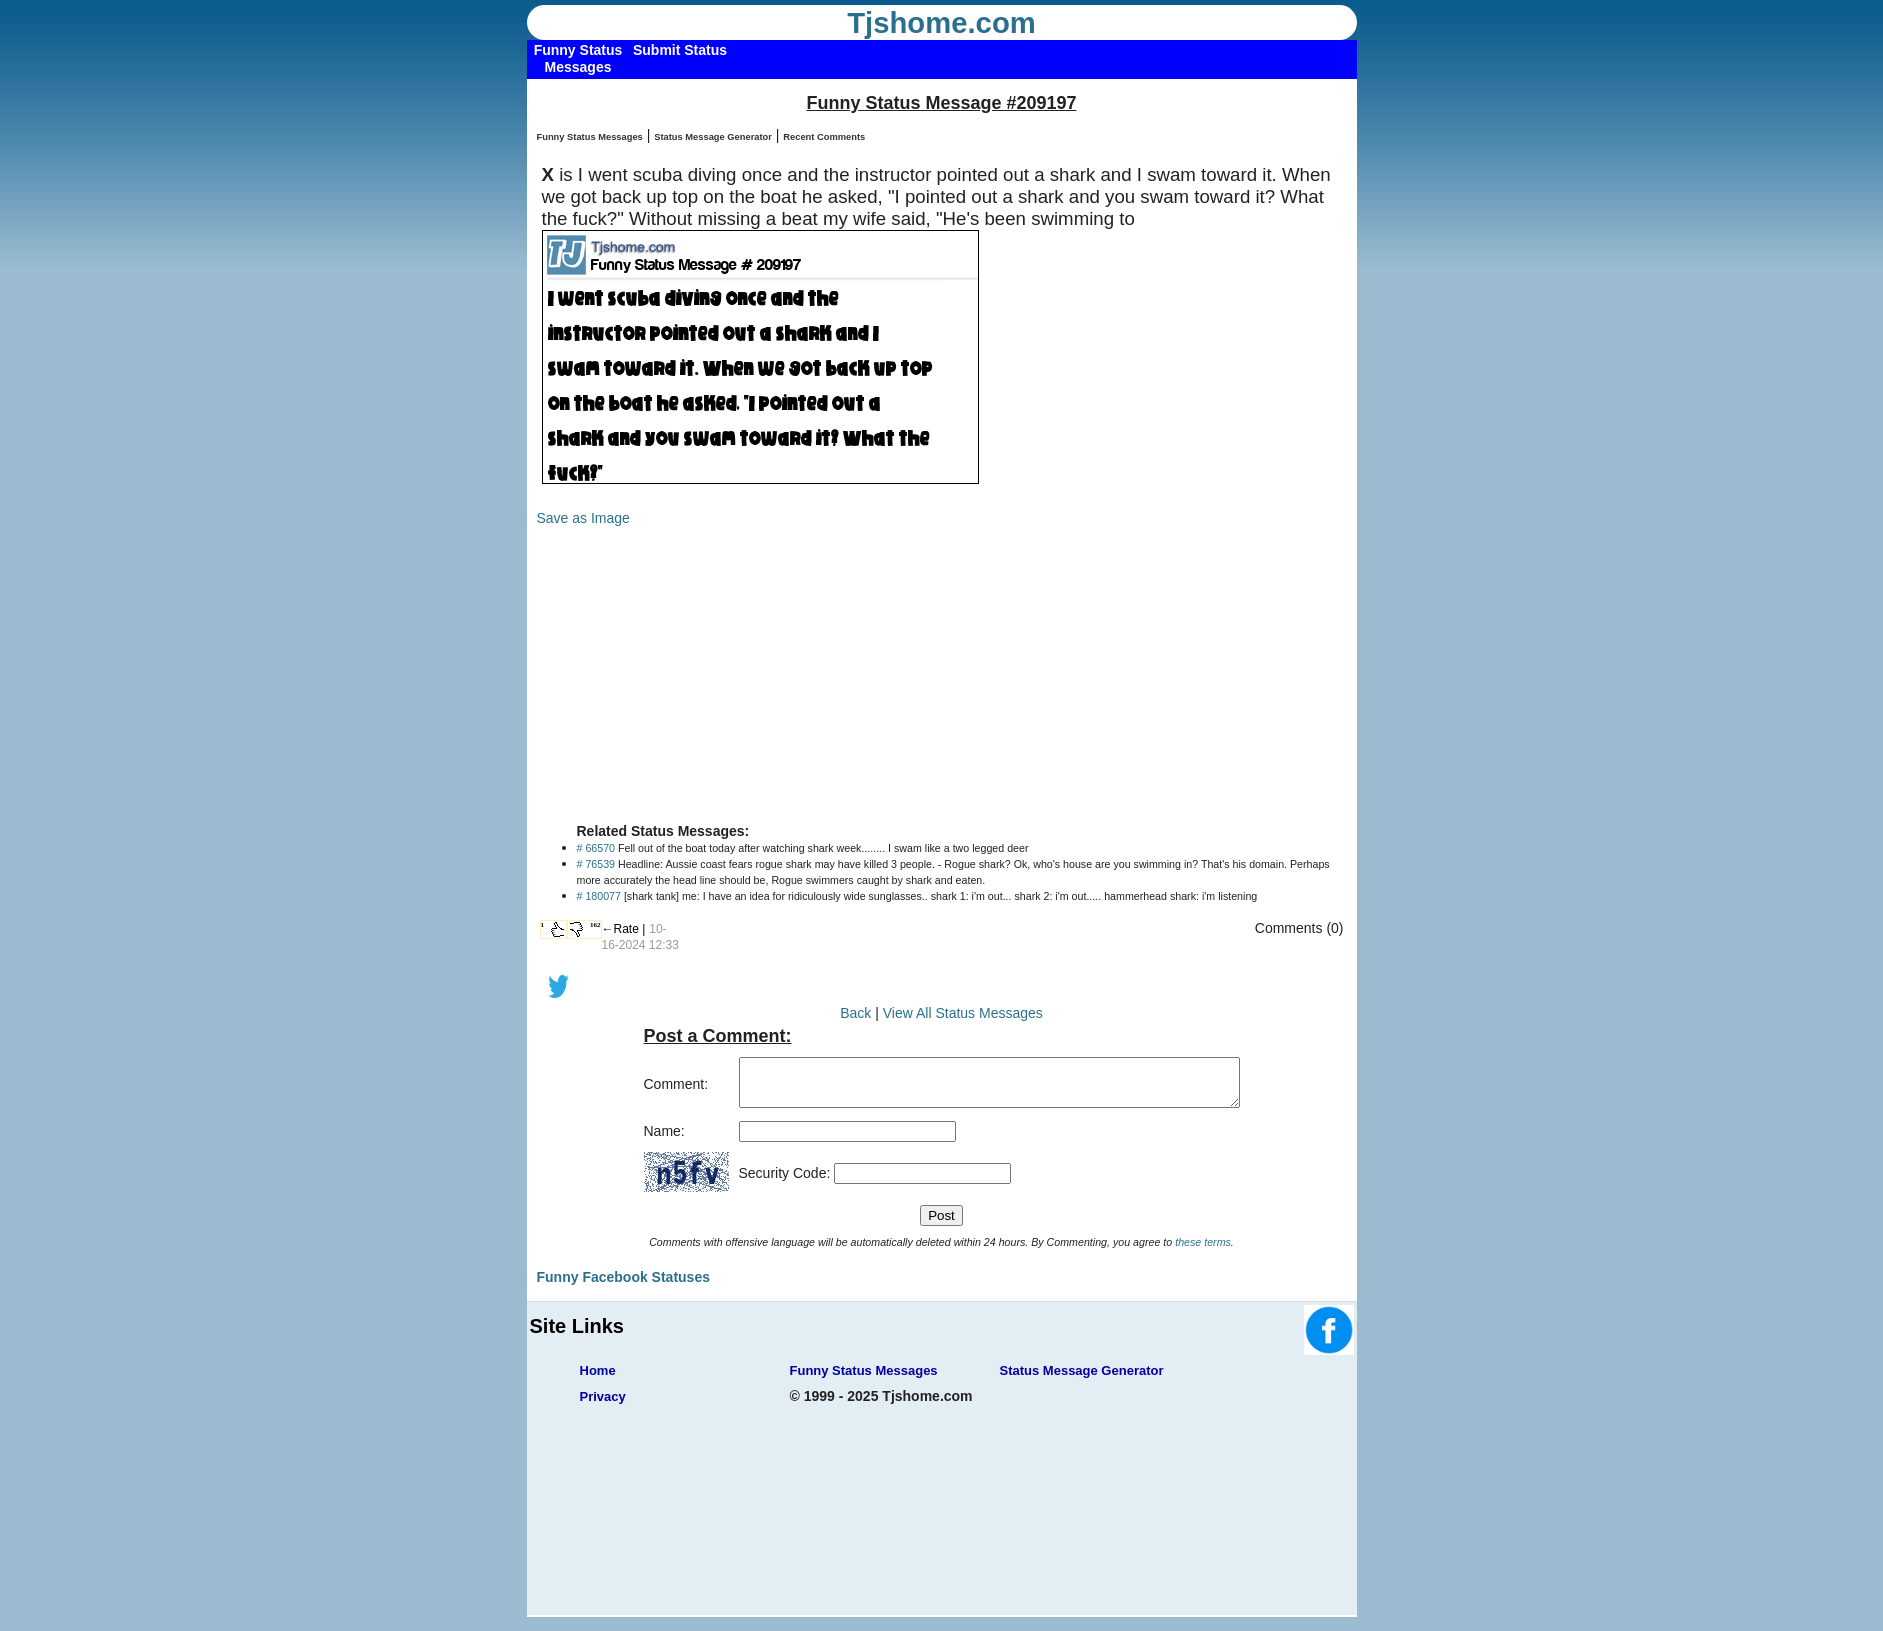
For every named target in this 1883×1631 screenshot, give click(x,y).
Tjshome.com (941, 23)
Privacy (603, 1405)
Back (855, 1013)
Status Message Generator (713, 137)
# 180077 (599, 896)
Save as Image (583, 518)
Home (598, 1379)
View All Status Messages (963, 1013)
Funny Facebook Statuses (623, 1286)
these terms (1203, 1251)
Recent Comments (824, 137)
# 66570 (596, 848)
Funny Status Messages (590, 137)
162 (595, 925)
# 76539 (596, 864)
